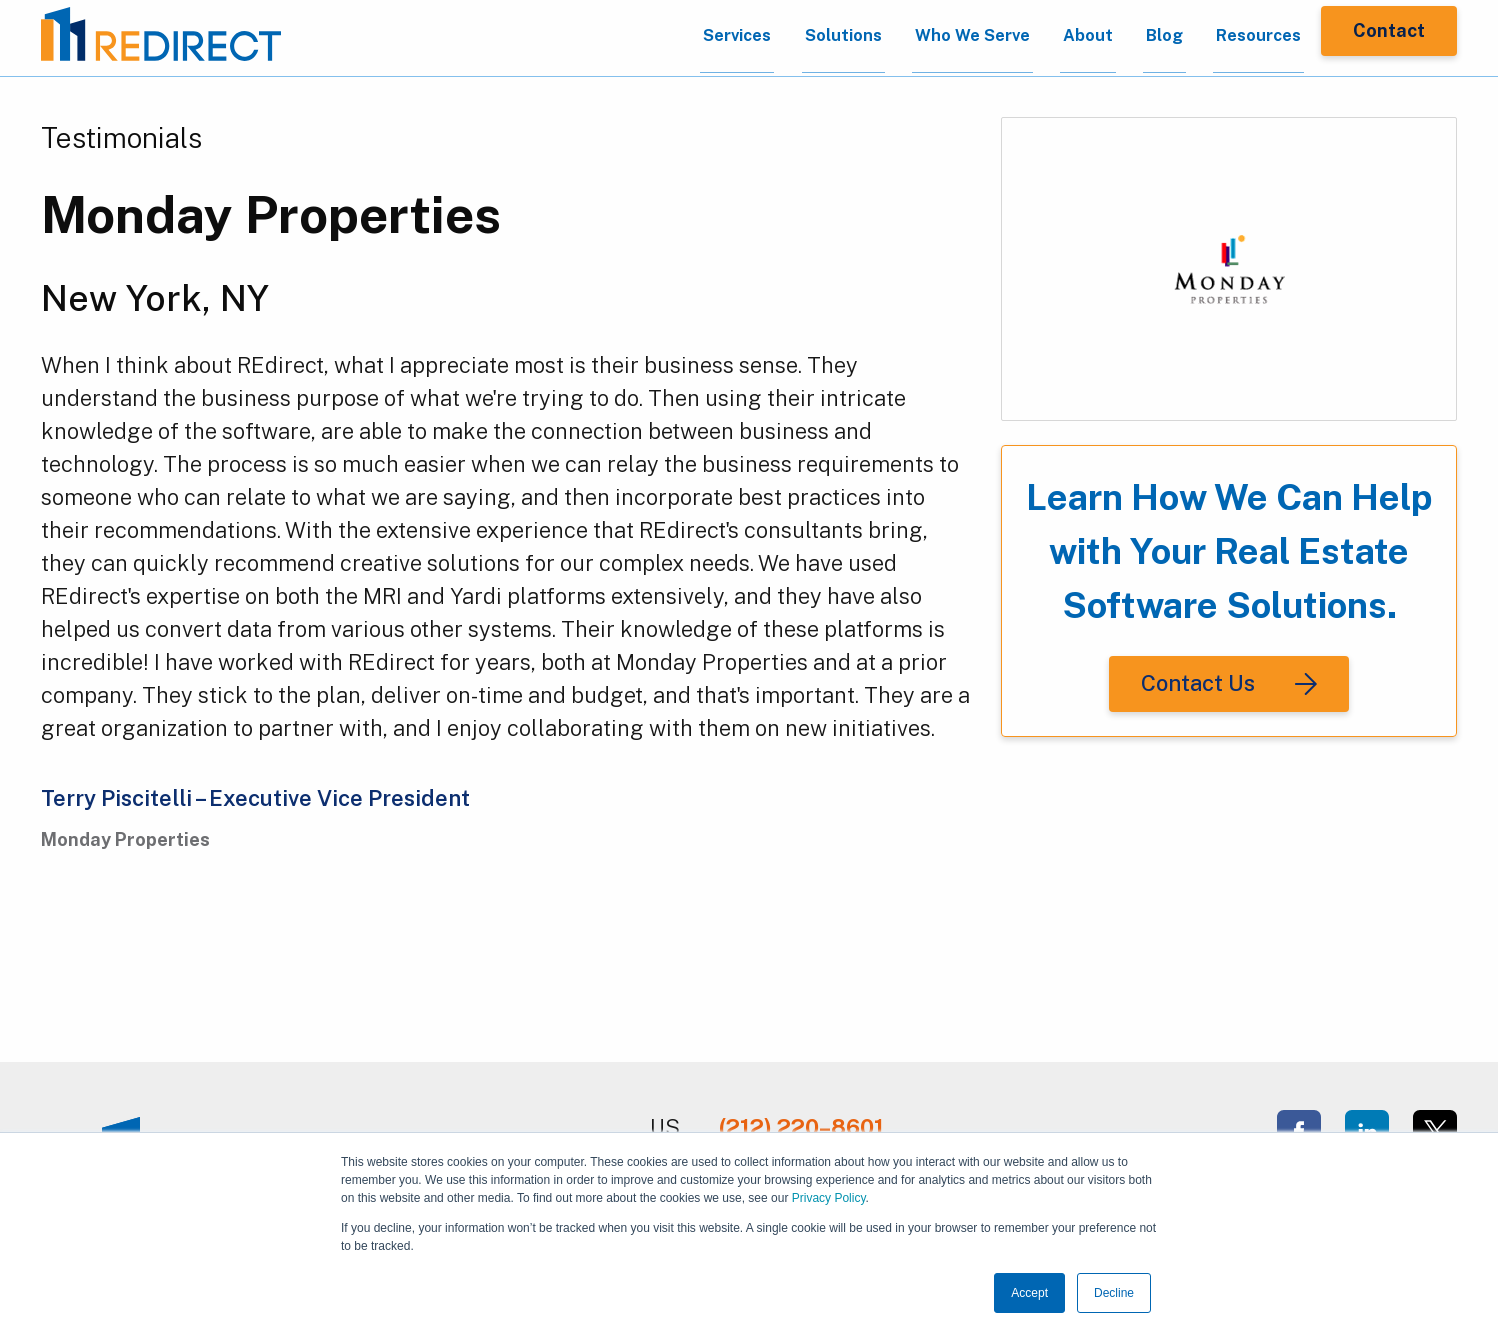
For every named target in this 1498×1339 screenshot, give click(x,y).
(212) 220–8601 (801, 1127)
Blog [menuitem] (1130, 38)
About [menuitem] (1044, 38)
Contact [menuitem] (1389, 37)
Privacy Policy (829, 1198)
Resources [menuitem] (1235, 38)
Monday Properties (271, 214)
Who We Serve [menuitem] (916, 38)
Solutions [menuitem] (775, 38)
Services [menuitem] (658, 38)
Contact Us (1198, 683)
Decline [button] (1114, 1293)
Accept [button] (1029, 1293)
